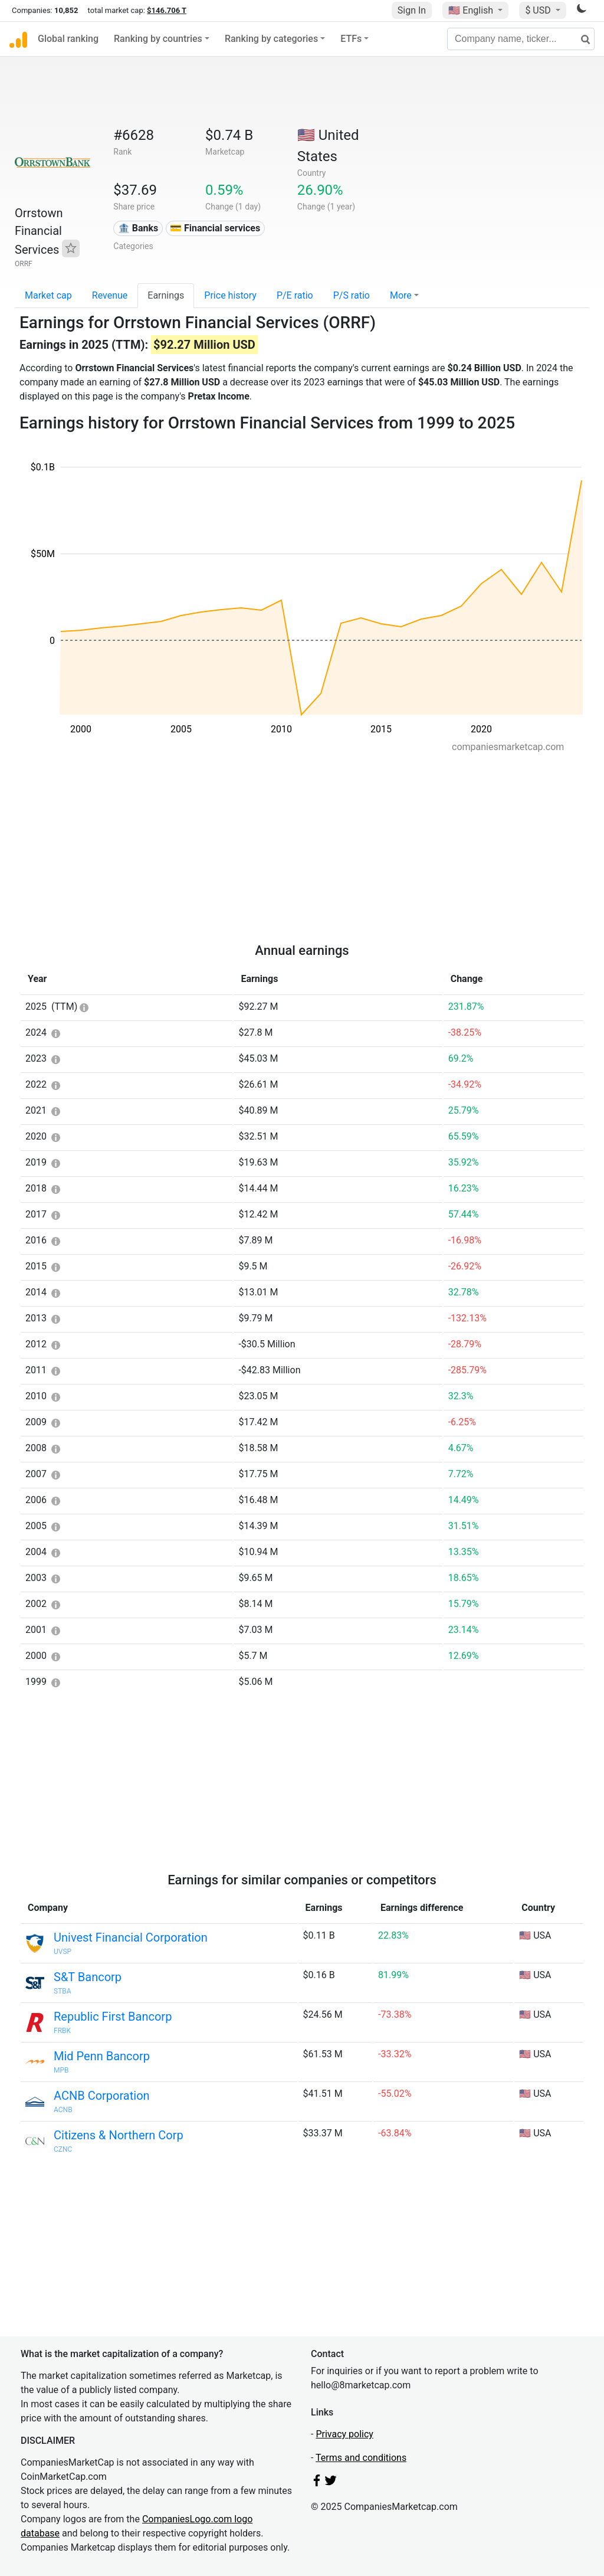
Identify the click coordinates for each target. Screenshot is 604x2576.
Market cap (48, 295)
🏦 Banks (138, 228)
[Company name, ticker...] (521, 39)
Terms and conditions (361, 2457)
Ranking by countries (158, 38)
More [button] (401, 295)
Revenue (110, 295)
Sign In (412, 10)
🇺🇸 (471, 10)
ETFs (351, 38)
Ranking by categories (271, 38)
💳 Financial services (215, 228)
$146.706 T (166, 10)
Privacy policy (344, 2434)
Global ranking (68, 38)
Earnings (165, 295)
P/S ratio (351, 295)
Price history (230, 295)
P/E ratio (295, 295)
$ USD (539, 10)
